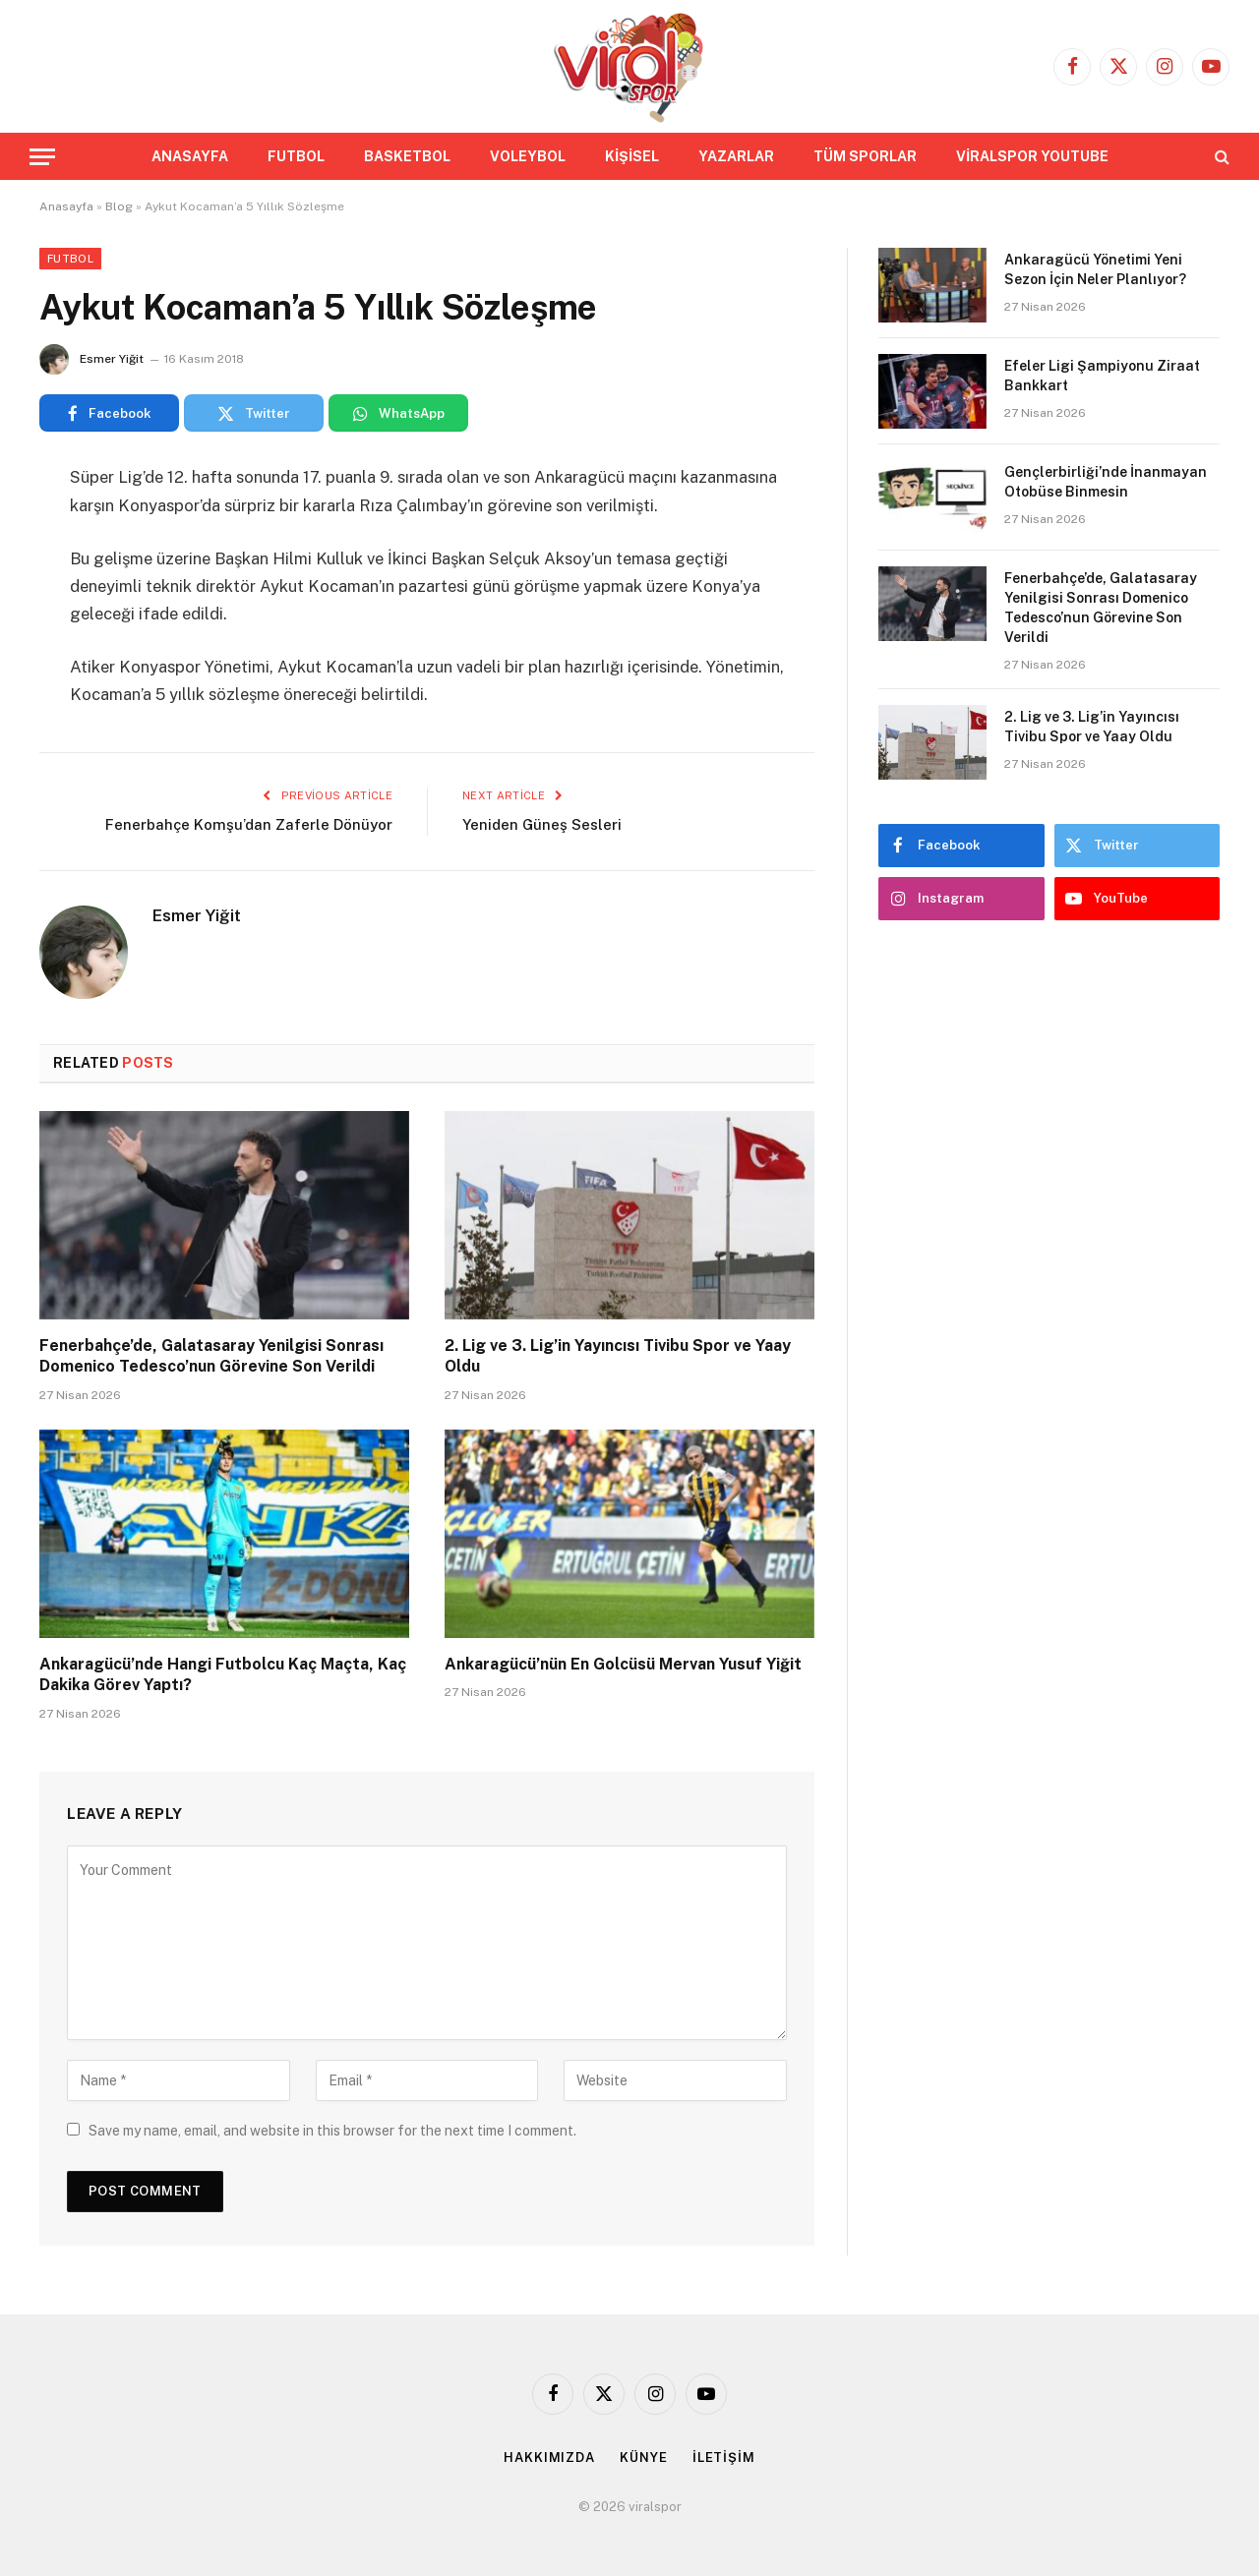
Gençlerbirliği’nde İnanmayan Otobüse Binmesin (1105, 481)
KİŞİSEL (632, 156)
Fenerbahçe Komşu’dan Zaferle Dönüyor (248, 824)
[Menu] (42, 157)
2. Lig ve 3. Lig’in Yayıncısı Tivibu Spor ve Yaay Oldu (618, 1356)
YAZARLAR (736, 156)
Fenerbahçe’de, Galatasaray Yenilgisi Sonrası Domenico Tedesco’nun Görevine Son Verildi (211, 1356)
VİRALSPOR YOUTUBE (1032, 156)
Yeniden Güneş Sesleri (542, 824)
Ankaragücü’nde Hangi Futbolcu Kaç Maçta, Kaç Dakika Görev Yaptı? (222, 1675)
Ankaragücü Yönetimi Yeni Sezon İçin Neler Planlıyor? (1095, 269)
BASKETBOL (407, 156)
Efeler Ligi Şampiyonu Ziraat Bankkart (1102, 375)
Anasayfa (66, 206)
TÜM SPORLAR (865, 156)
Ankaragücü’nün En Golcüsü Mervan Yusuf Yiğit (623, 1664)
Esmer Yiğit (112, 359)
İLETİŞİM (723, 2457)
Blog (119, 206)
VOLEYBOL (528, 156)
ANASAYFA (189, 156)
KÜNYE (644, 2457)
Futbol (70, 258)
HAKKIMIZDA (549, 2457)
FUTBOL (296, 156)
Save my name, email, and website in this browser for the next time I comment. (332, 2130)
